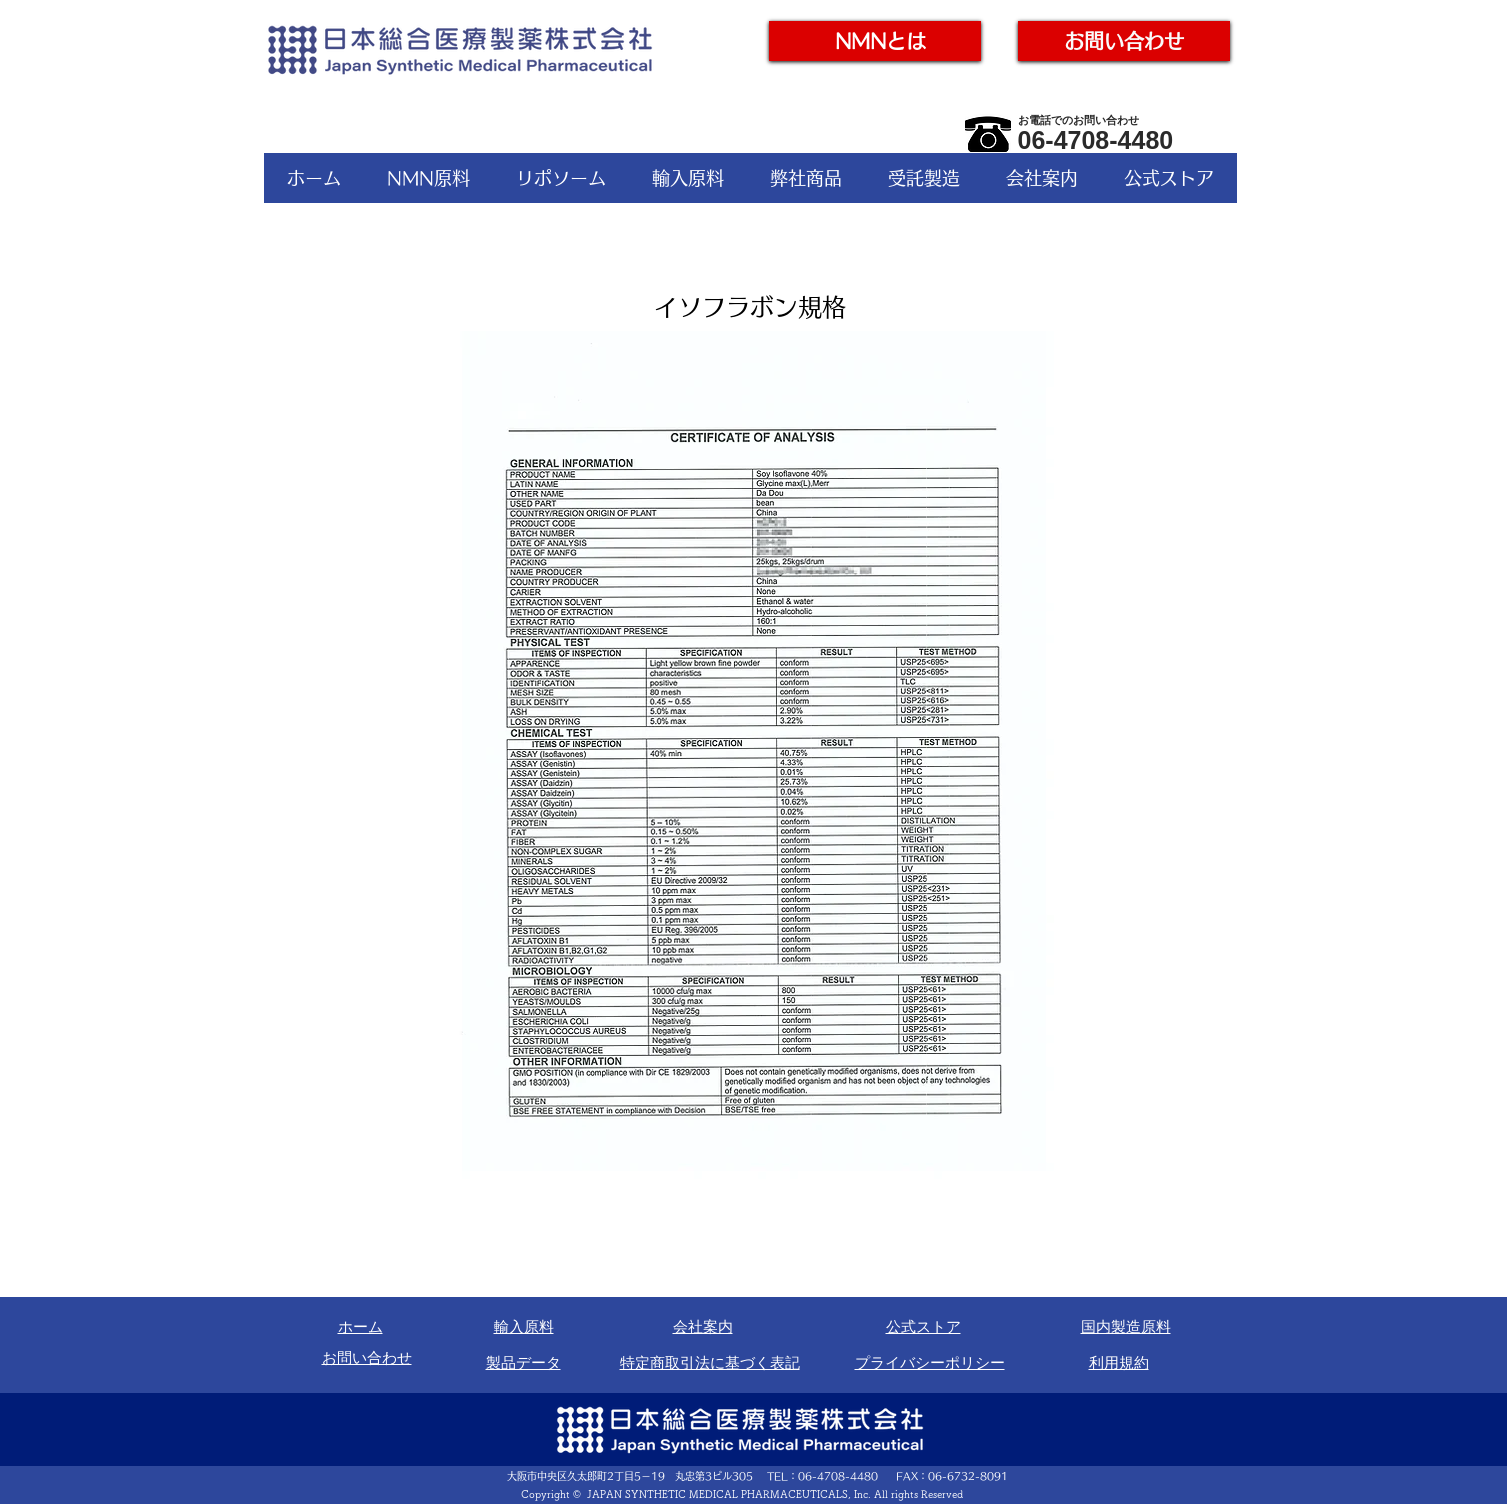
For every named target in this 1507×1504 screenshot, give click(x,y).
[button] (428, 178)
